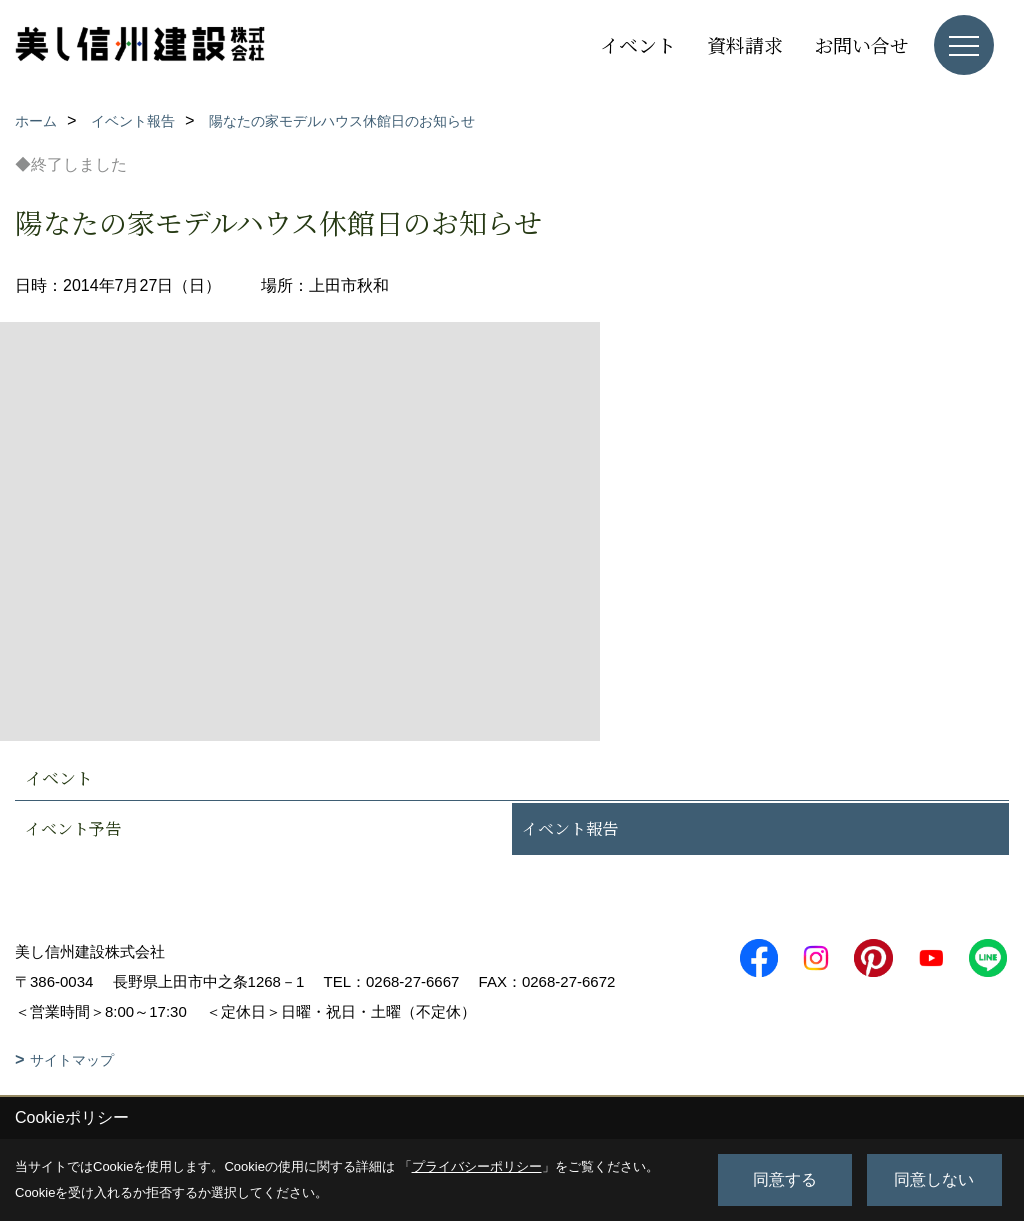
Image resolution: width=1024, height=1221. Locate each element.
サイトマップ (72, 1060)
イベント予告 (73, 828)
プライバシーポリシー (477, 1166)
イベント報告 (570, 828)
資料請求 (745, 44)
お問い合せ (861, 44)
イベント (638, 44)
